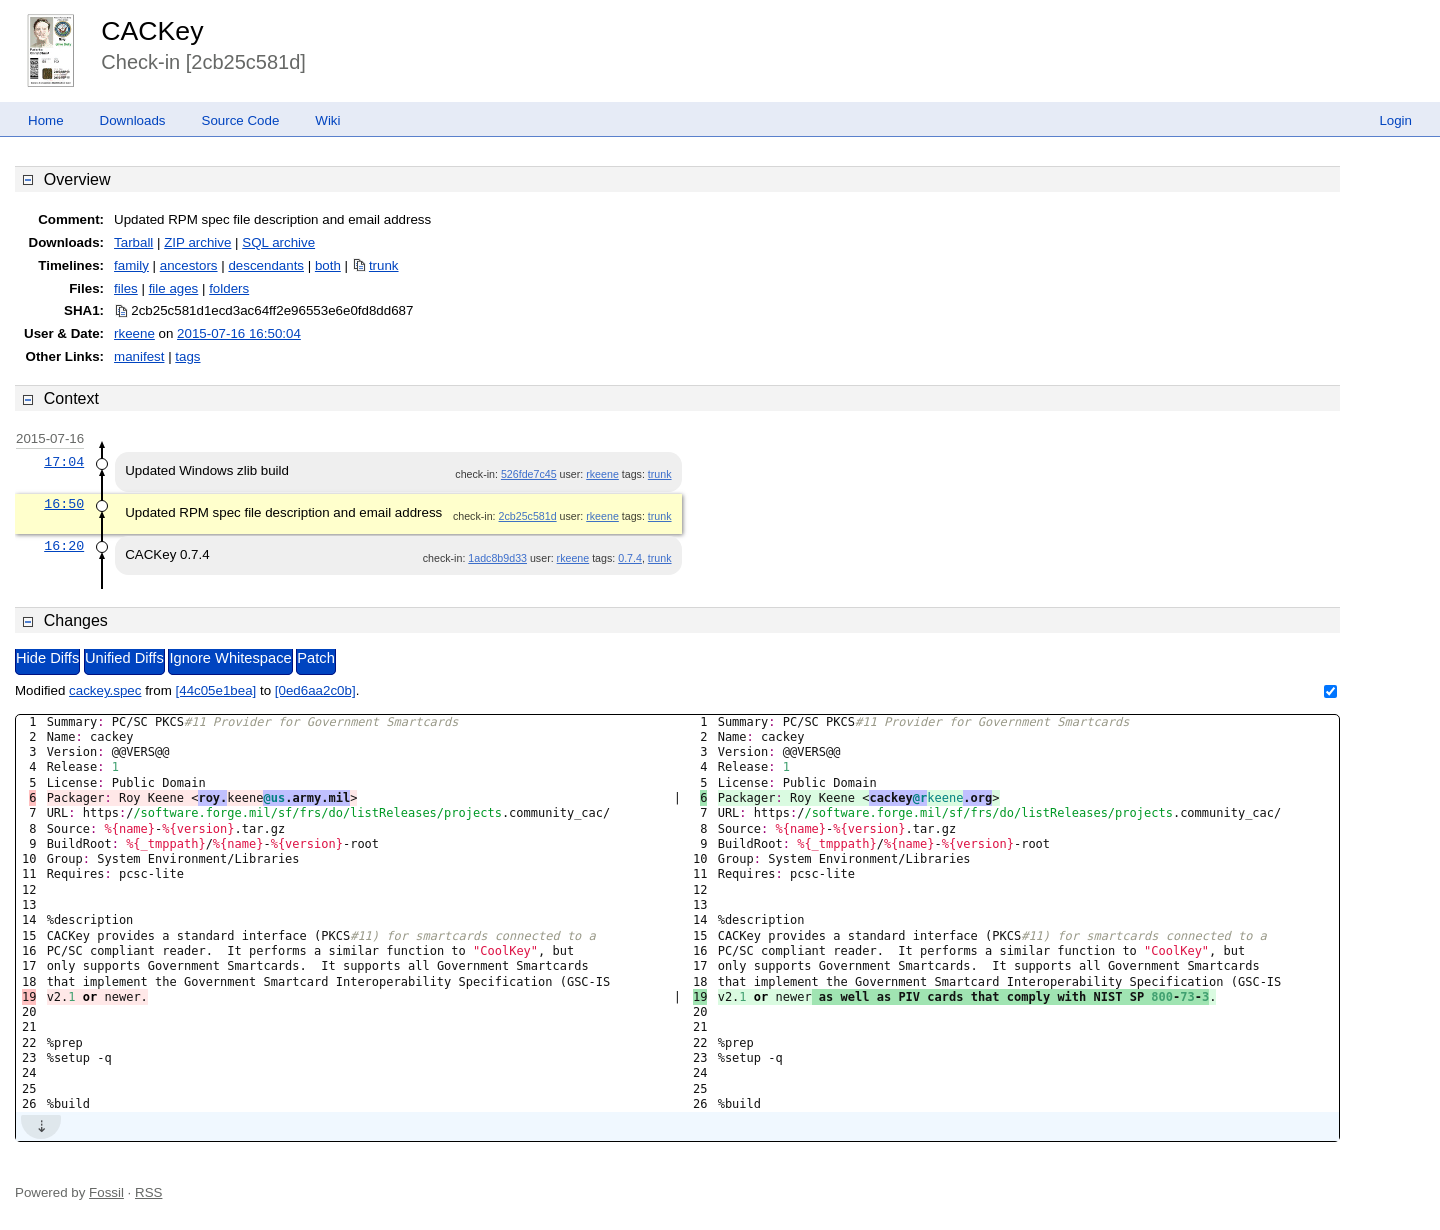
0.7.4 (630, 558)
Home (46, 120)
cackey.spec (105, 690)
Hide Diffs (47, 658)
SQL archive (278, 242)
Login (1395, 120)
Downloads (133, 120)
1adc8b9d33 (497, 558)
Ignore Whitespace (230, 658)
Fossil (106, 1192)
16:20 (64, 546)
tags (187, 356)
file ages (174, 288)
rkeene (134, 333)
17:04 (64, 462)
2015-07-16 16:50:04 (239, 333)
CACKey (152, 31)
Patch (315, 658)
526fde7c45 (529, 474)
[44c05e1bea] (216, 690)
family (131, 265)
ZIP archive (197, 242)
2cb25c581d (528, 516)
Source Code (241, 120)
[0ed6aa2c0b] (315, 690)
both (328, 265)
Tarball (133, 242)
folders (229, 288)
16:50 (64, 504)
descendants (266, 265)
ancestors (189, 265)
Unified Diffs (124, 658)
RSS (148, 1192)
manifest (139, 356)
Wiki (327, 120)
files (126, 288)
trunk (384, 265)
